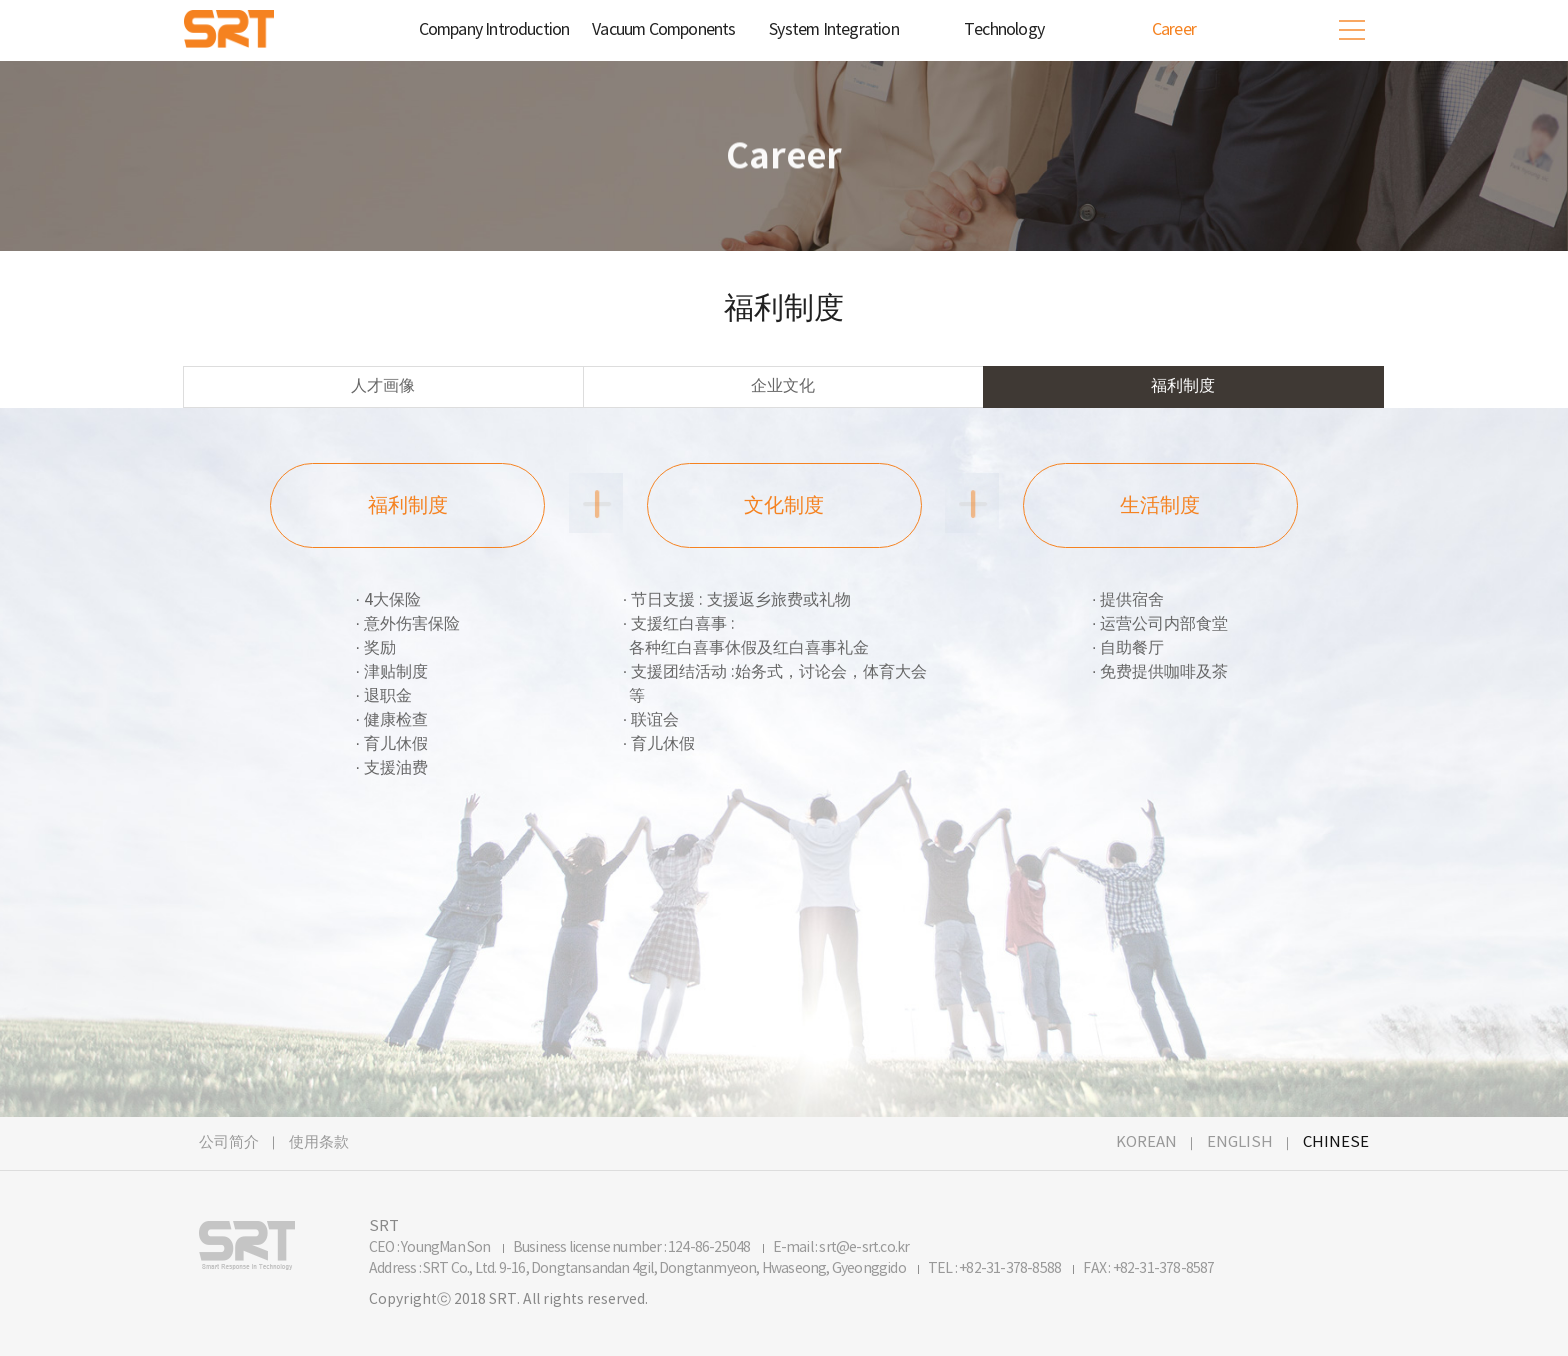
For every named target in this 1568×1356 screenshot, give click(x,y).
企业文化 (783, 386)
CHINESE (1336, 1142)
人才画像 (383, 386)
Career (1174, 30)
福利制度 (1183, 386)
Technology (1004, 30)
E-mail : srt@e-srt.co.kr (841, 1248)
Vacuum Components (663, 30)
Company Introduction (494, 30)
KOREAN (1146, 1142)
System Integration (834, 30)
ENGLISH (1240, 1142)
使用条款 (319, 1142)
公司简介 (229, 1142)
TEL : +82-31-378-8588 (995, 1269)
